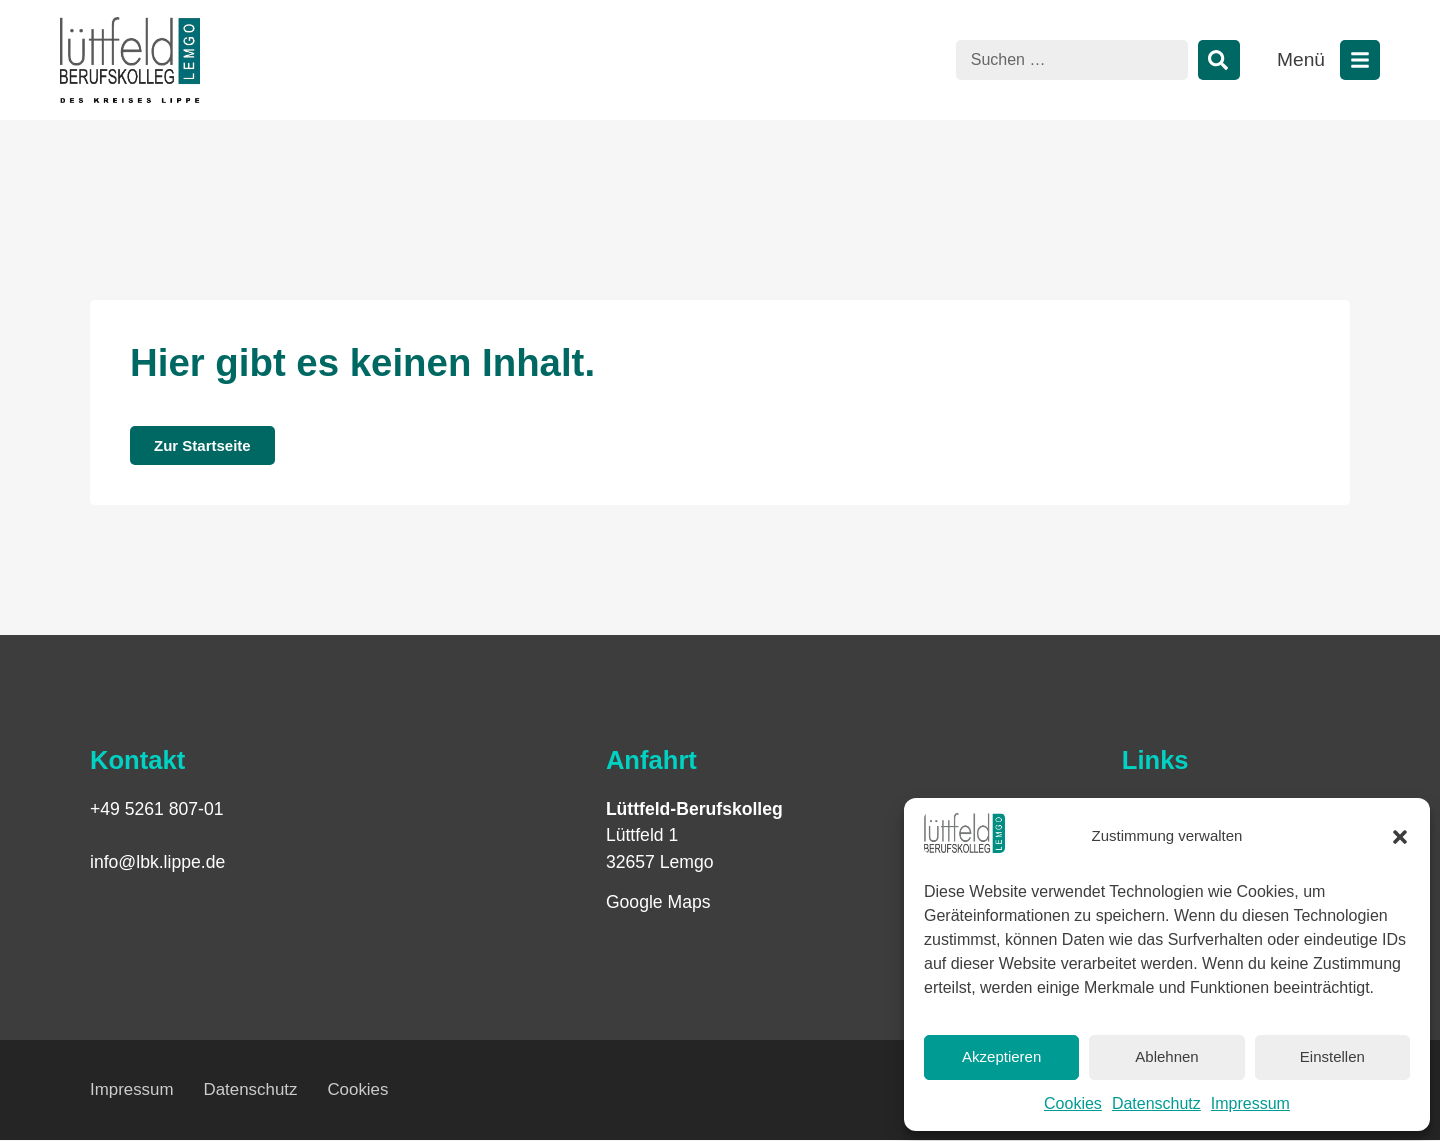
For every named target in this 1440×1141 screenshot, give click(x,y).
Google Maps (658, 902)
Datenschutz (1156, 1103)
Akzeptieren (1001, 1056)
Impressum (1250, 1103)
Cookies (1073, 1103)
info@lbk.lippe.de (157, 862)
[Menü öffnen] (1360, 60)
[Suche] (1219, 60)
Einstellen (1332, 1056)
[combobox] (1072, 60)
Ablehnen (1166, 1056)
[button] (1400, 837)
